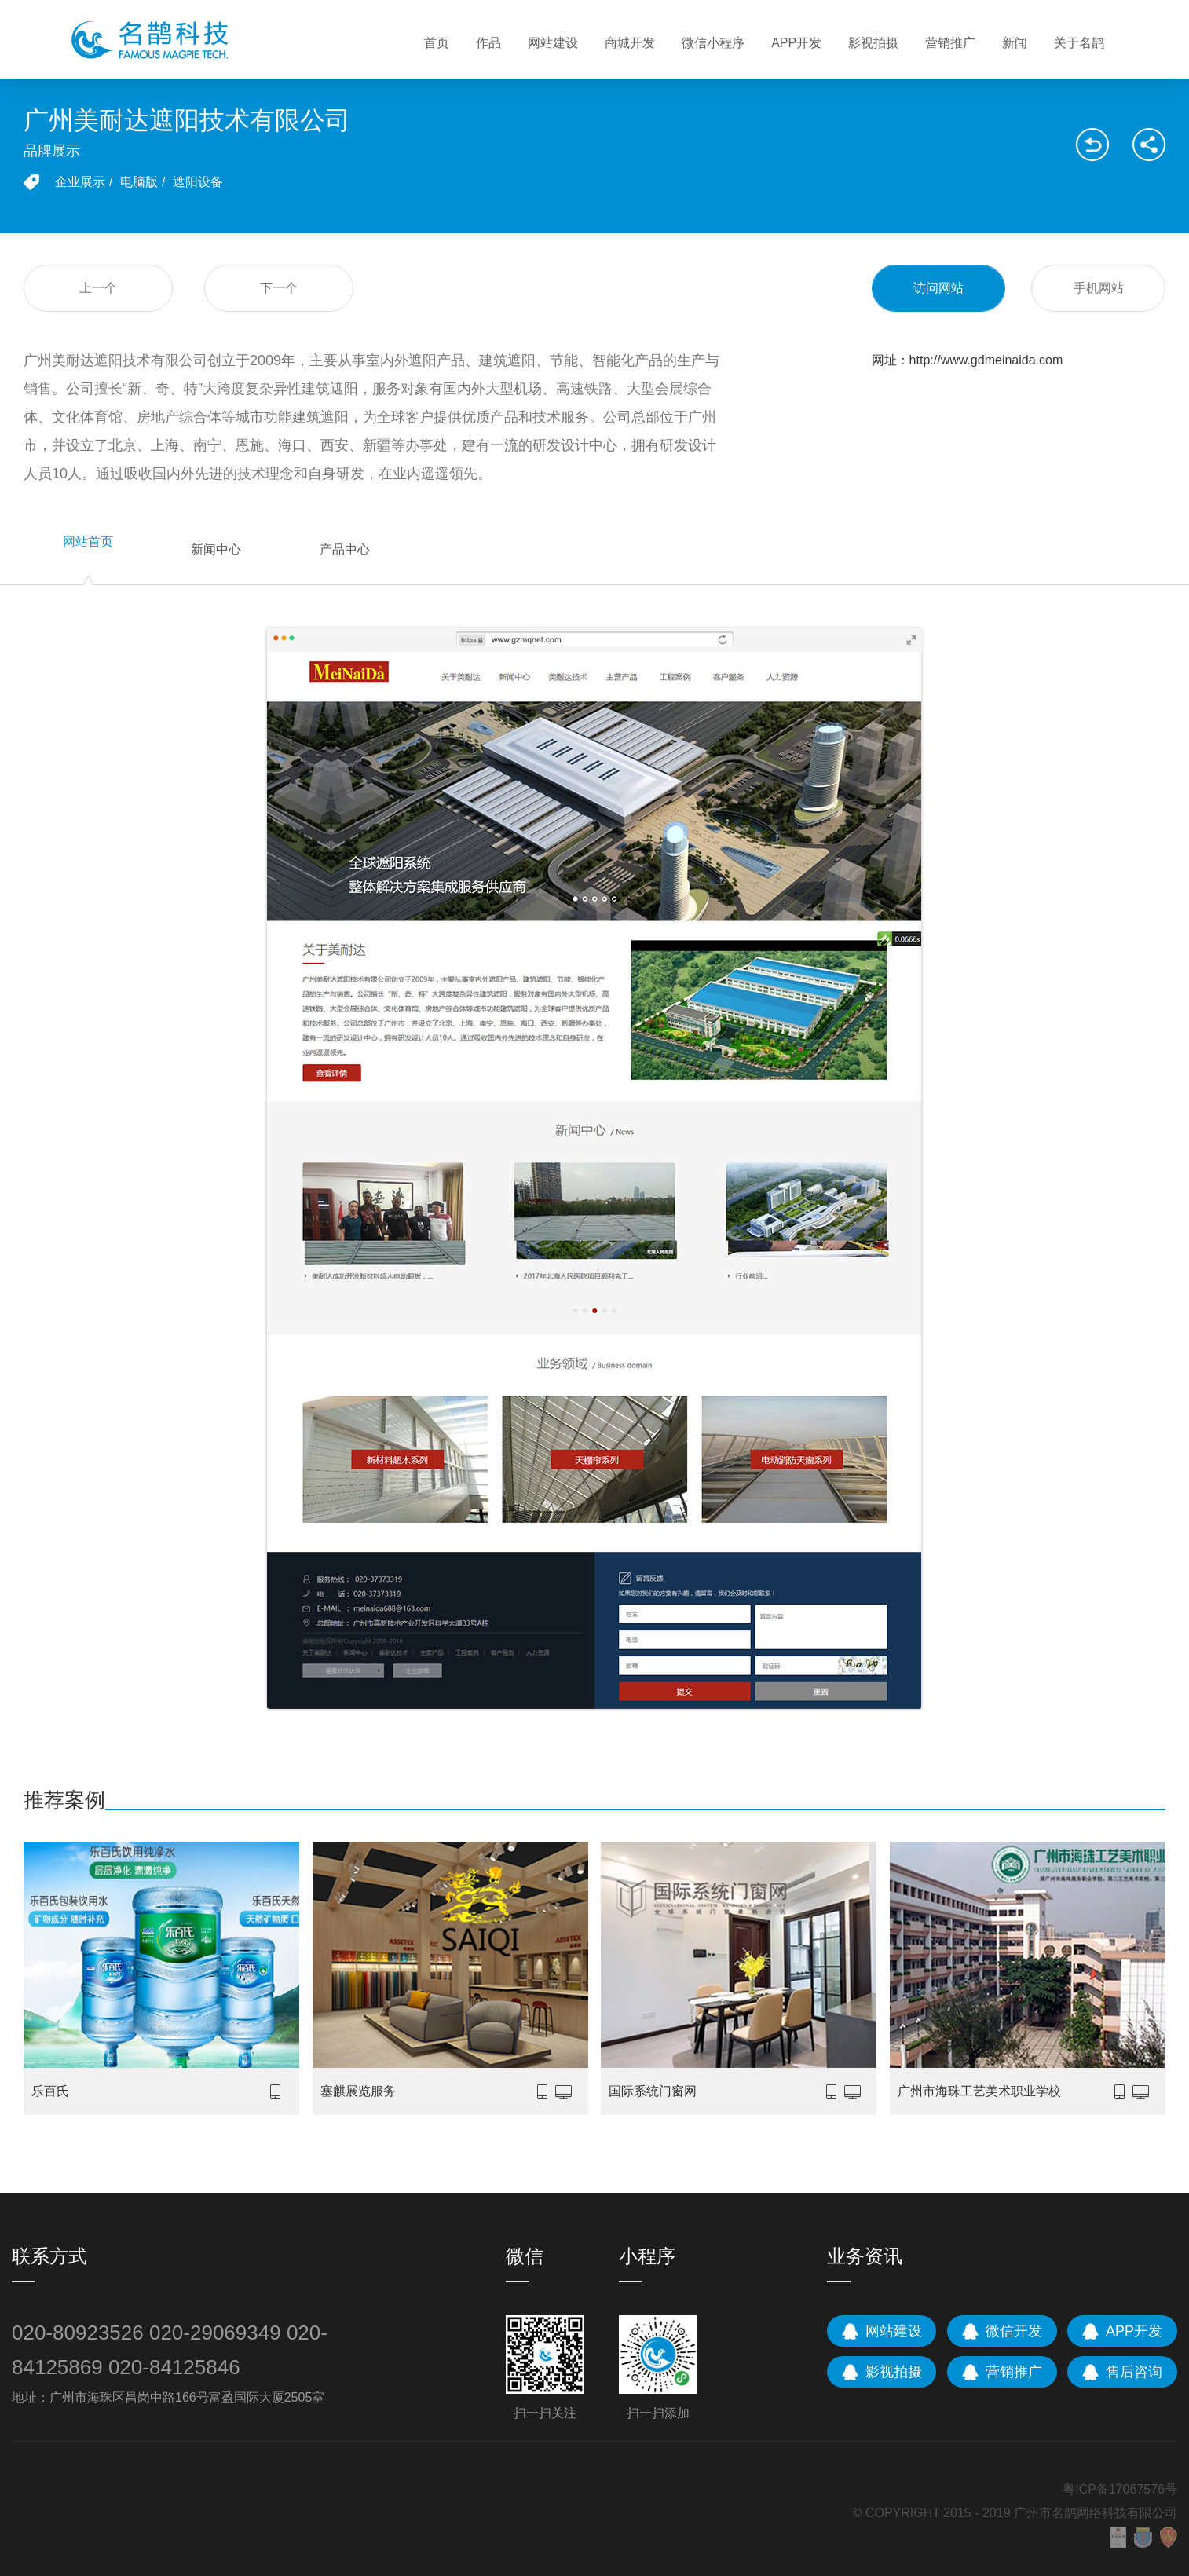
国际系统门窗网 (653, 2091)
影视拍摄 (873, 42)
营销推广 (950, 42)
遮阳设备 (198, 181)
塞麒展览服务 (358, 2091)
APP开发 (796, 42)
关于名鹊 (1079, 42)
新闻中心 (216, 549)
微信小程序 (713, 42)
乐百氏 (50, 2091)
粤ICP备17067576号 (1120, 2489)
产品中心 (345, 549)
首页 (436, 42)
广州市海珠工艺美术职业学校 (979, 2091)
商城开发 (630, 42)
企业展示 (80, 181)
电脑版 (139, 181)
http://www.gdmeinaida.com (986, 360)
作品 (488, 42)
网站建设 (553, 42)
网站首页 (88, 541)
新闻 (1014, 42)
